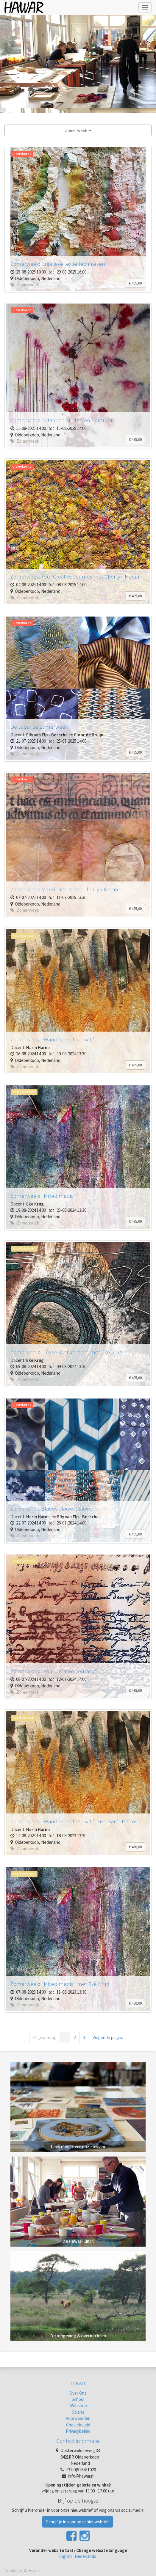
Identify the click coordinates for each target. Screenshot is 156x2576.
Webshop (78, 2405)
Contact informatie (78, 2440)
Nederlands (85, 2556)
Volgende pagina (108, 2037)
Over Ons (78, 2393)
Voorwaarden (78, 2418)
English (65, 2556)
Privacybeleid (78, 2431)
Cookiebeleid (78, 2425)
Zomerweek (78, 130)
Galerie (78, 2412)
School (78, 2399)
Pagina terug (45, 2037)
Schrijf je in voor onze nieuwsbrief (77, 2522)
